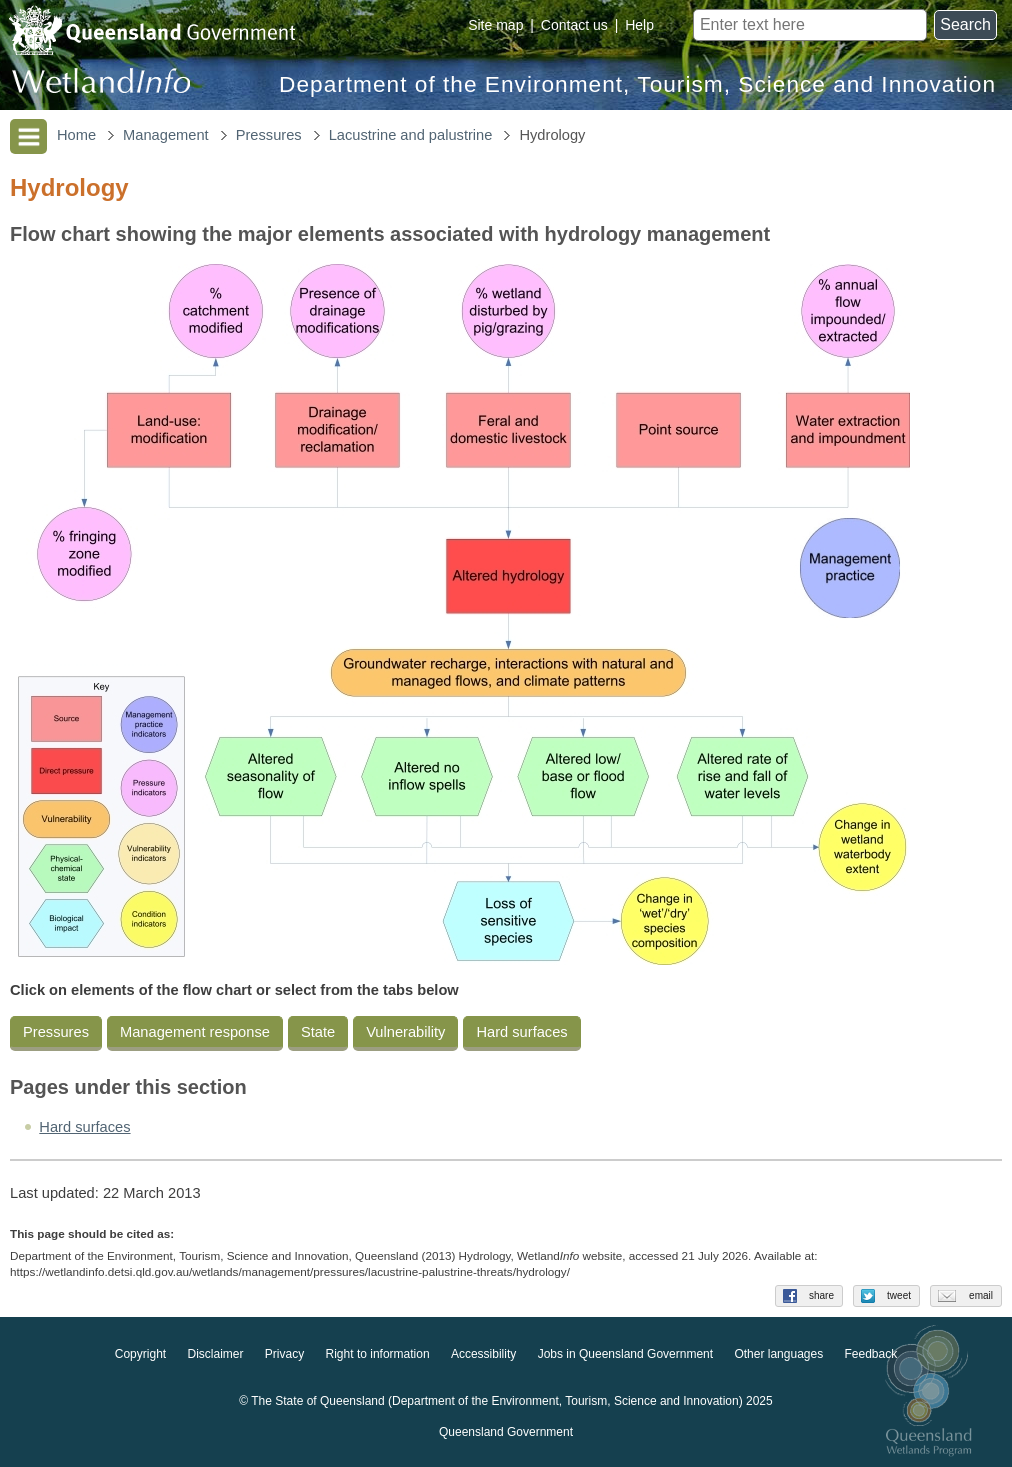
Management (166, 135)
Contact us (574, 25)
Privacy (284, 1355)
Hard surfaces (521, 1032)
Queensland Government (506, 1433)
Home (76, 135)
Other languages (778, 1355)
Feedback (871, 1355)
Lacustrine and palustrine (411, 135)
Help (639, 25)
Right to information (378, 1355)
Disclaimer (215, 1355)
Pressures (269, 135)
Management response (195, 1032)
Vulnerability (405, 1032)
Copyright (140, 1355)
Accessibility (483, 1355)
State (318, 1032)
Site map (495, 25)
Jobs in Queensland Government (625, 1355)
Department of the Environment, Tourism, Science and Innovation (637, 84)
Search (965, 24)
